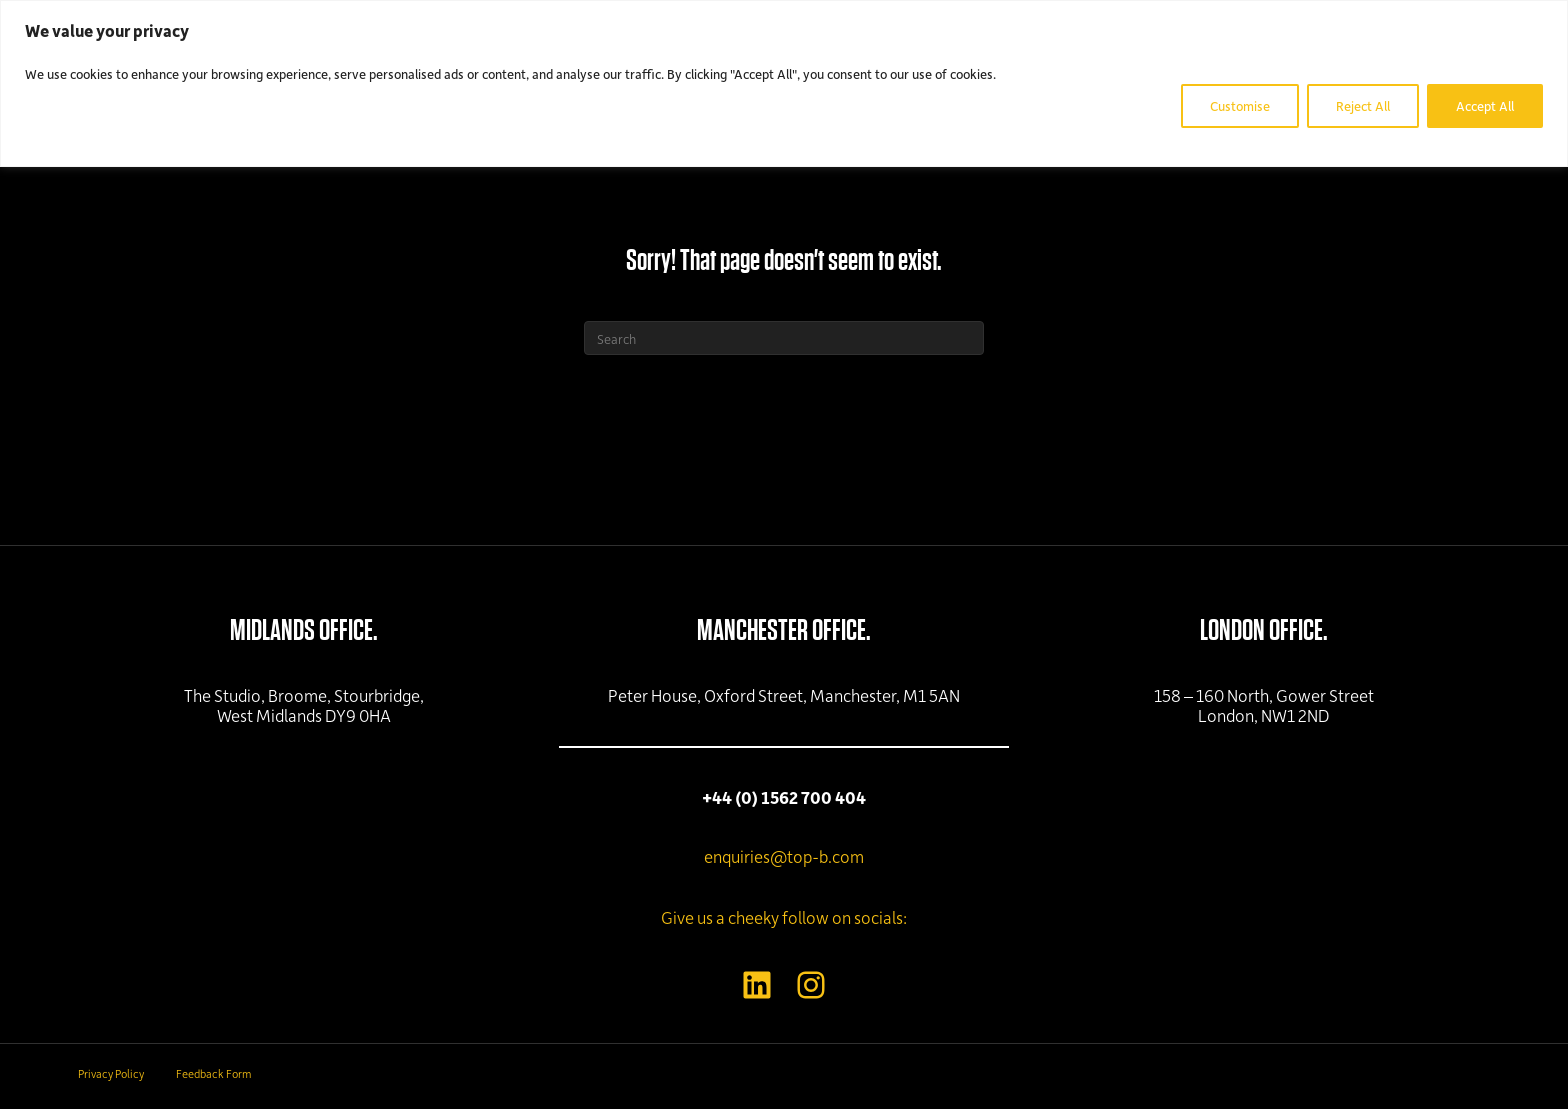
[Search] (784, 338)
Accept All (1485, 105)
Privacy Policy (111, 1073)
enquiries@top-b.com (784, 856)
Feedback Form (213, 1073)
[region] (784, 83)
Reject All (1363, 105)
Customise (1240, 105)
